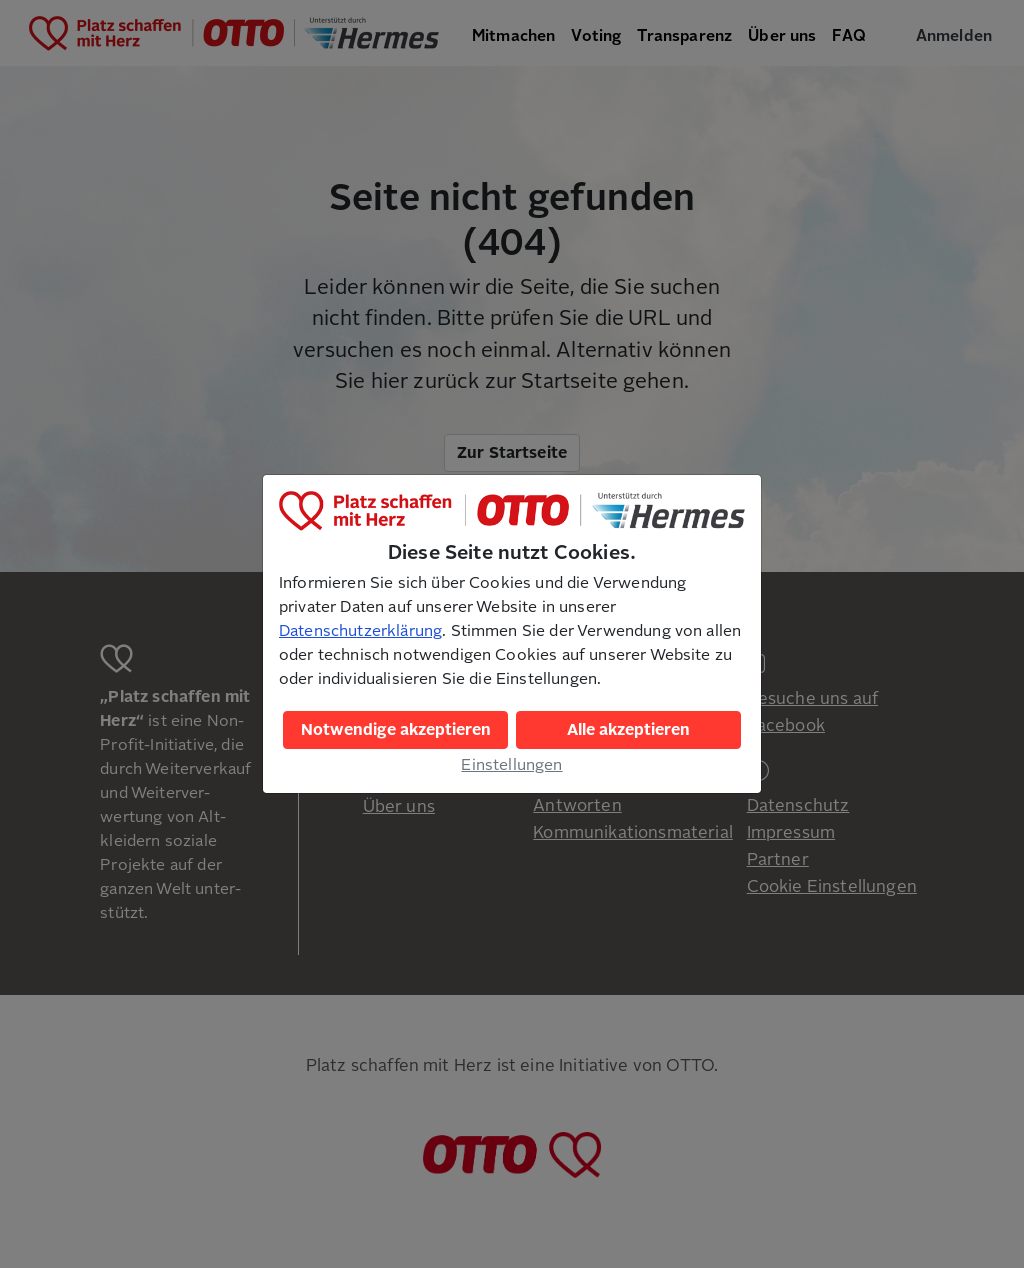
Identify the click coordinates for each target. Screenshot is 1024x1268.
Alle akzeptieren (628, 730)
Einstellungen (511, 765)
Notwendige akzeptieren (396, 730)
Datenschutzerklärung (360, 631)
